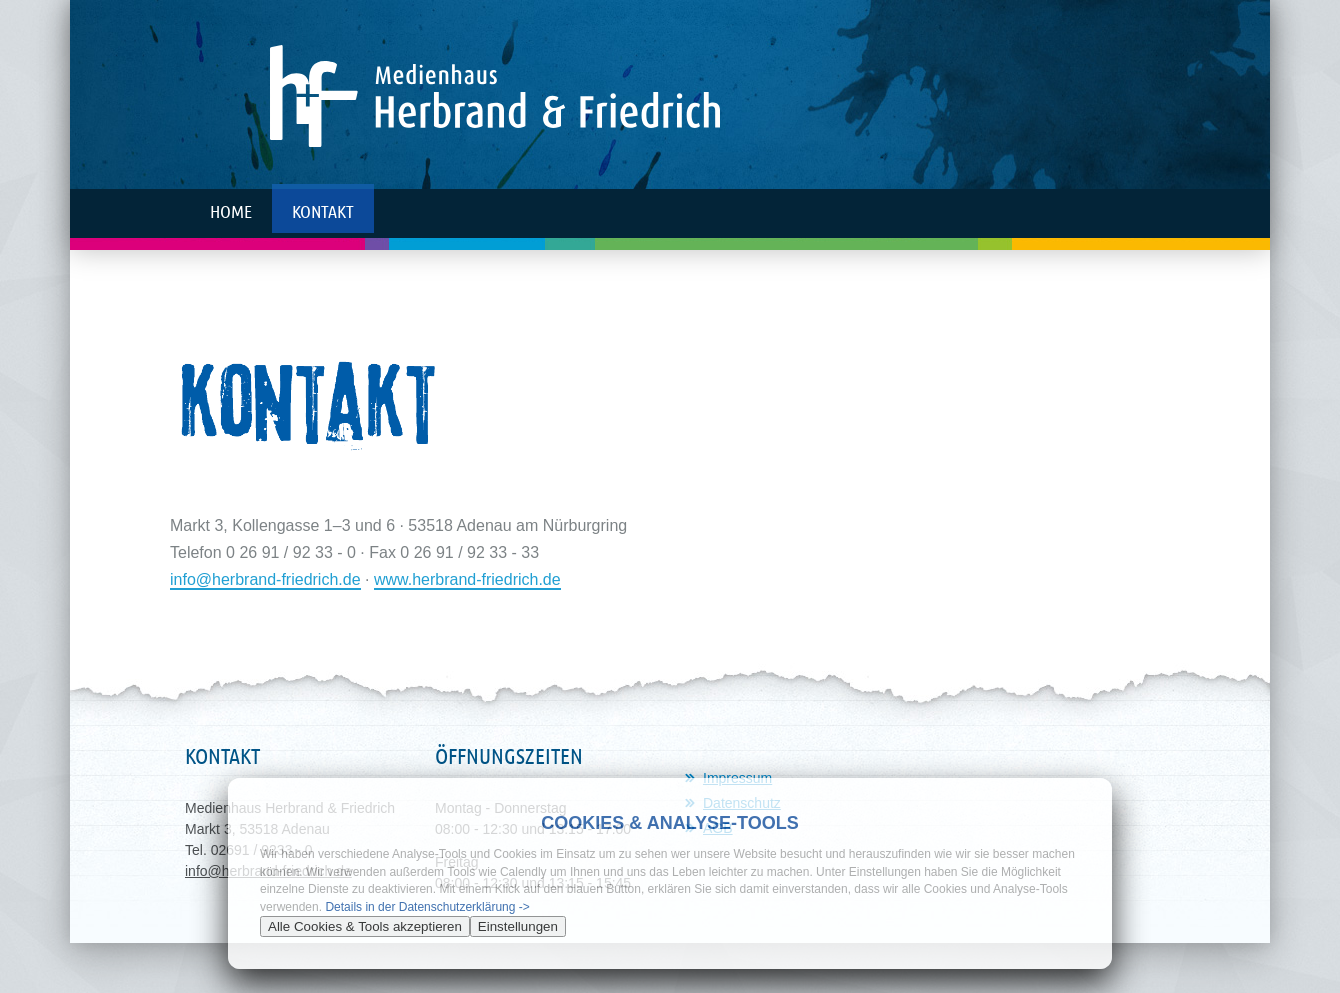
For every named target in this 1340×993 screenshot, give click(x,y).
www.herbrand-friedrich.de (467, 579)
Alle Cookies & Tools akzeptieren (365, 926)
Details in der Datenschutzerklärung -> (427, 907)
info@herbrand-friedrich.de (265, 579)
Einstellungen (518, 926)
